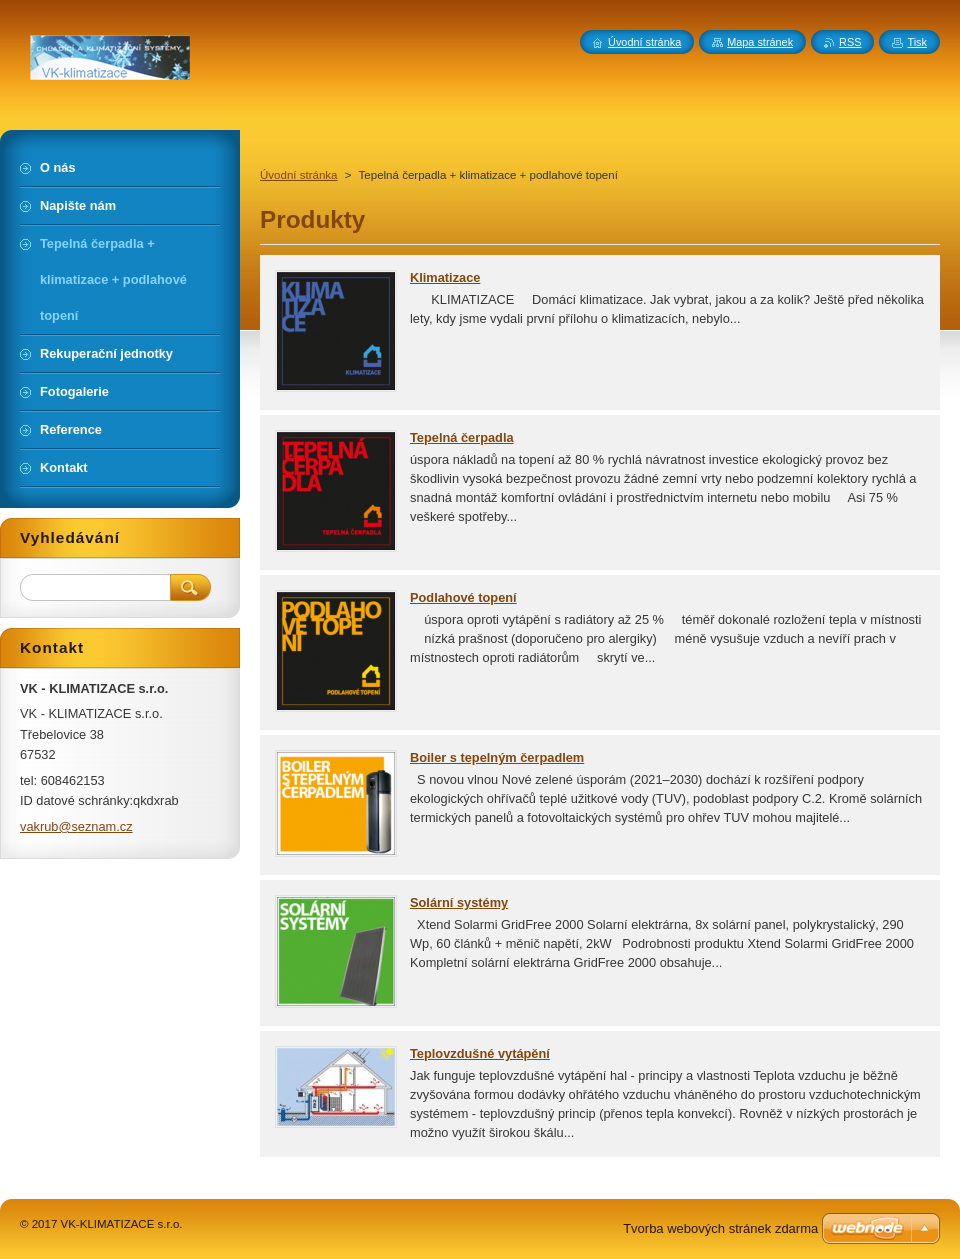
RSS (850, 42)
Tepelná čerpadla (462, 437)
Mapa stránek (760, 42)
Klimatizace (445, 277)
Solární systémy (459, 902)
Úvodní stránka (298, 175)
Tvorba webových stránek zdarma (720, 1228)
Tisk (917, 42)
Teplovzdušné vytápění (480, 1053)
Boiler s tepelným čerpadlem (497, 757)
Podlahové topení (463, 597)
